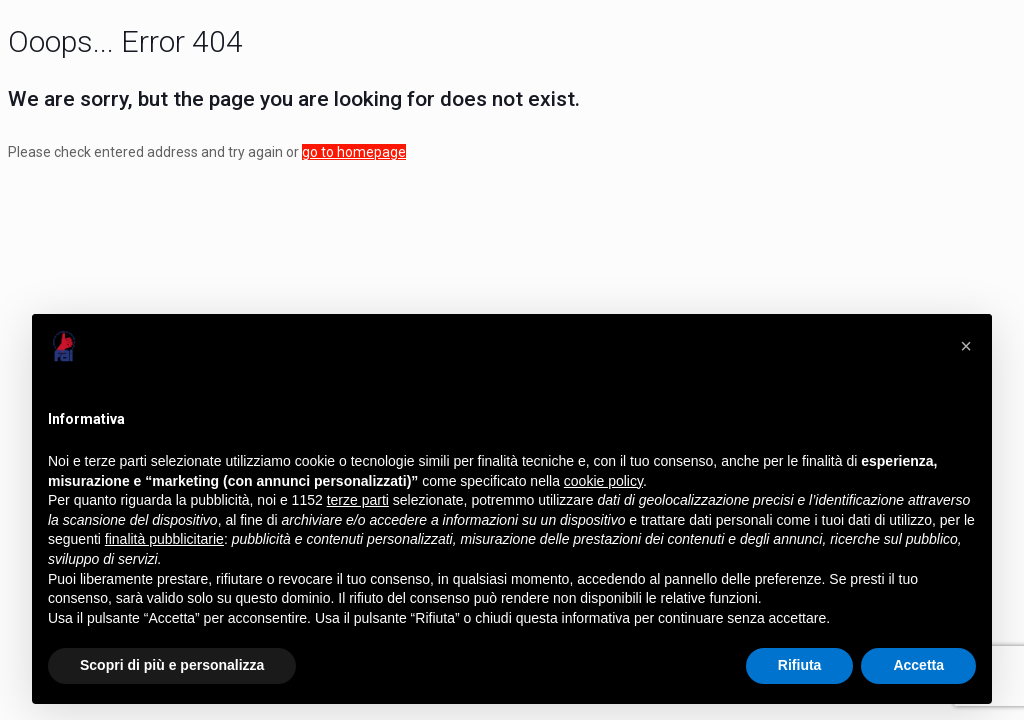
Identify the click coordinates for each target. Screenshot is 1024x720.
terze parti (358, 500)
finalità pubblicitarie (164, 539)
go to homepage (354, 152)
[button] (966, 346)
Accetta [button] (918, 665)
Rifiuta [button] (800, 665)
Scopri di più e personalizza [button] (172, 665)
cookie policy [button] (603, 481)
